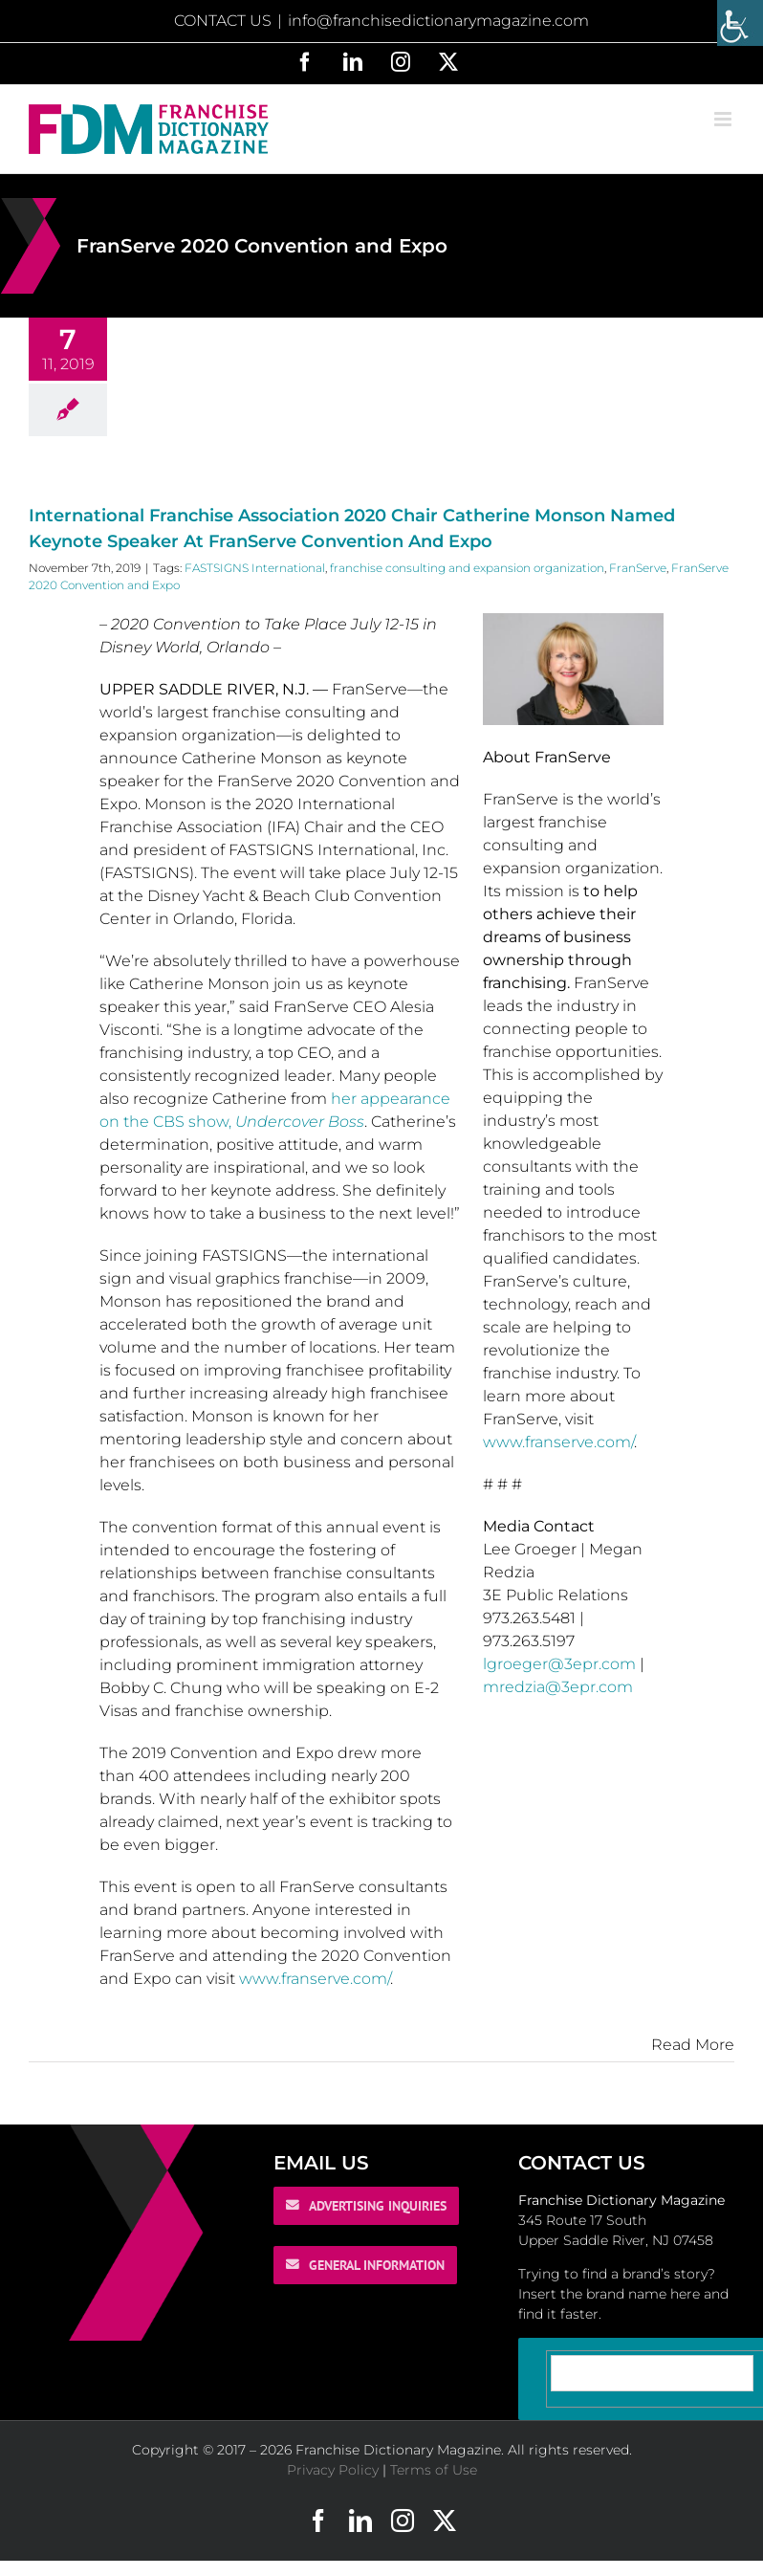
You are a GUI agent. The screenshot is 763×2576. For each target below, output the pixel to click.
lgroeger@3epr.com (559, 1664)
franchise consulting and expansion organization (467, 568)
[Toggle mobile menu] (724, 119)
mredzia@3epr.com (558, 1687)
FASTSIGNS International (255, 568)
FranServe (637, 568)
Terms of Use (433, 2469)
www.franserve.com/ (314, 1979)
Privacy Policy (333, 2469)
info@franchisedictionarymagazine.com (438, 20)
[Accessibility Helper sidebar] (740, 23)
